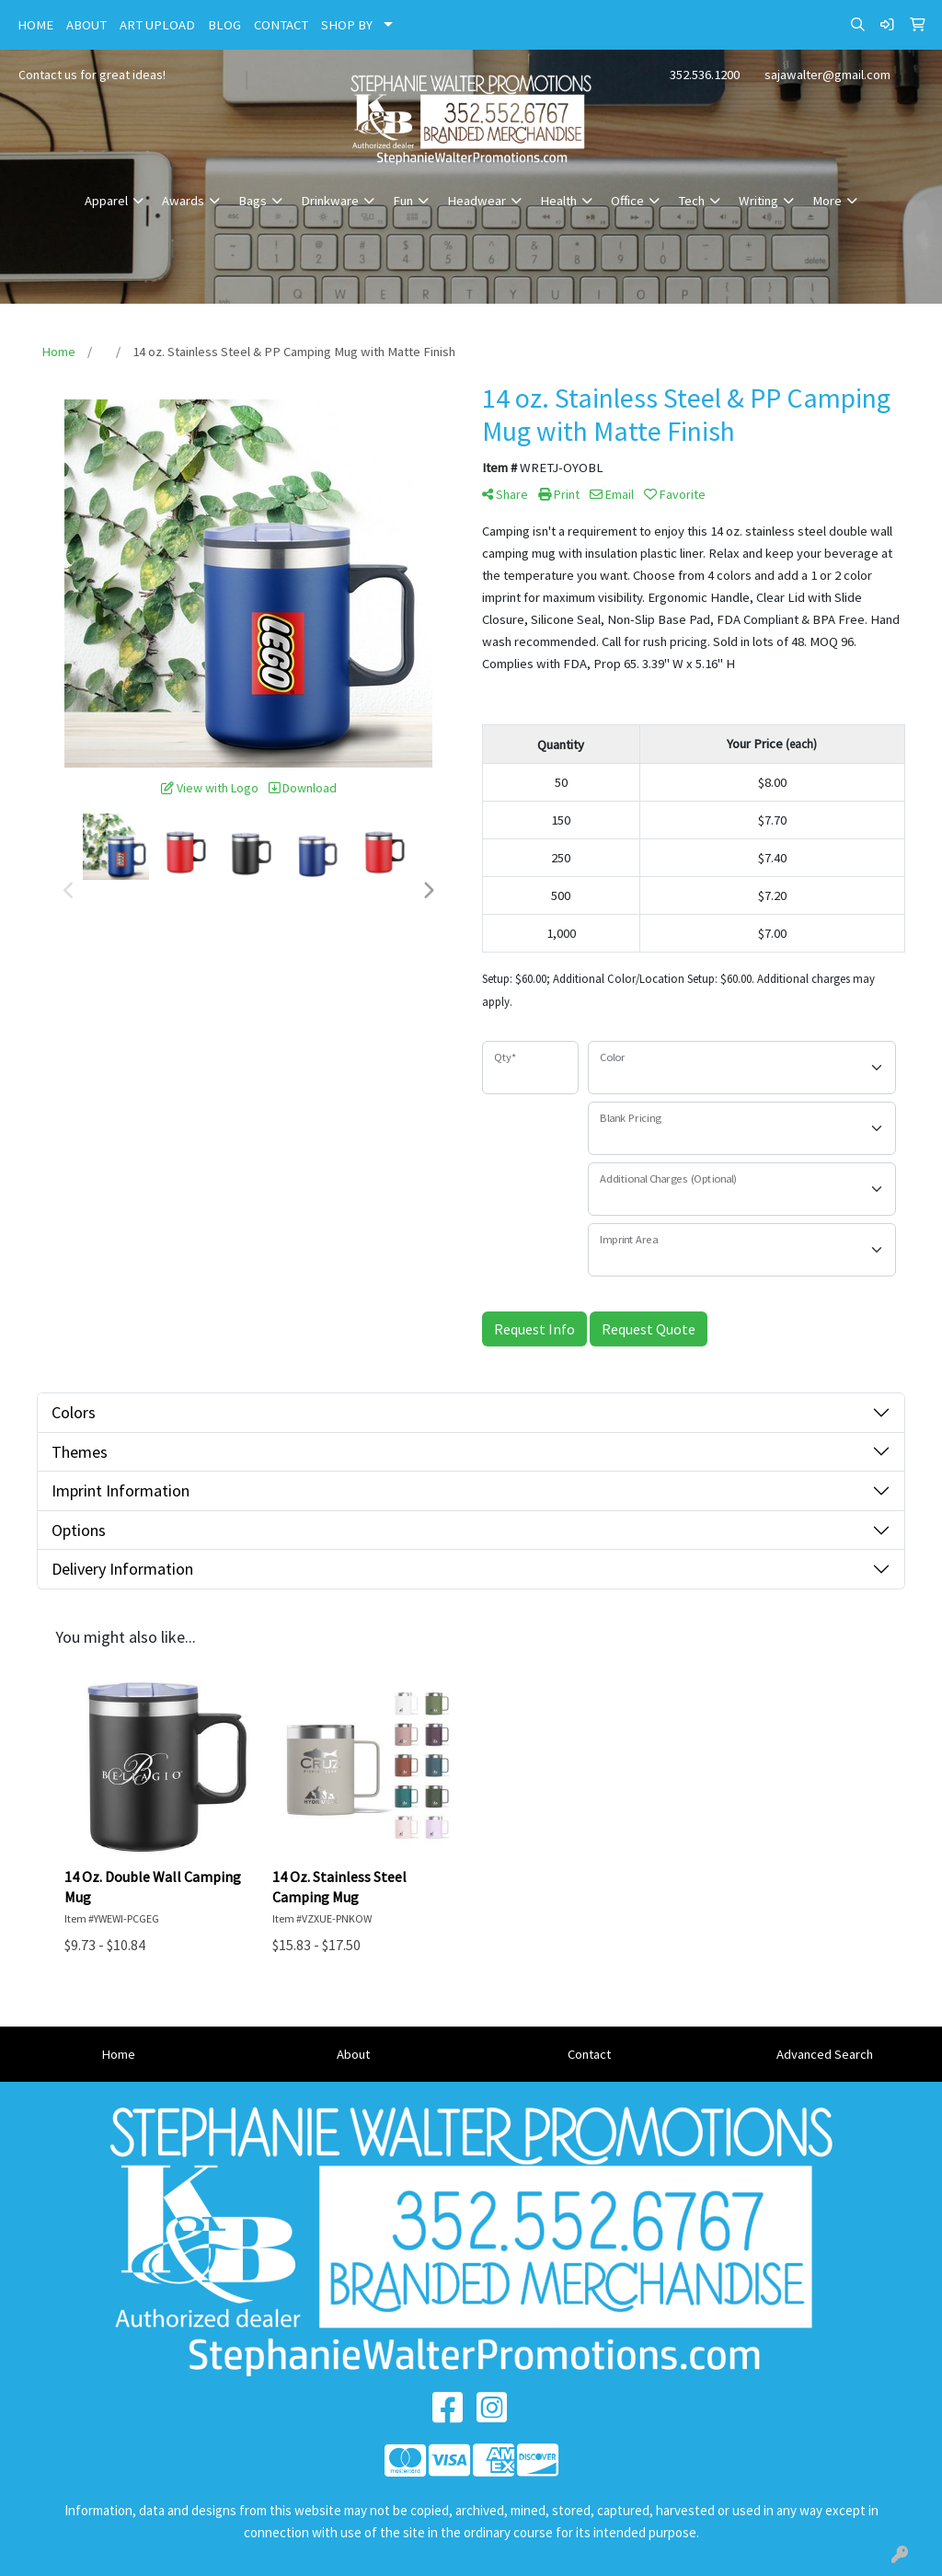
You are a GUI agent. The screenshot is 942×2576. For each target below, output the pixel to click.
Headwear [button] (476, 200)
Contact (589, 2054)
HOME (35, 25)
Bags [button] (252, 200)
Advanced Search (824, 2054)
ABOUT (86, 25)
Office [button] (627, 200)
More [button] (827, 200)
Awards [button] (183, 200)
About (353, 2054)
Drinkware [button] (330, 200)
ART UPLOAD (157, 25)
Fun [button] (403, 200)
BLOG (224, 25)
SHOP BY (347, 25)
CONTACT (281, 25)
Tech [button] (691, 200)
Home (118, 2054)
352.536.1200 (705, 74)
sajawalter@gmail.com (827, 74)
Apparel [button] (106, 200)
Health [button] (558, 200)
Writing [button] (758, 200)
